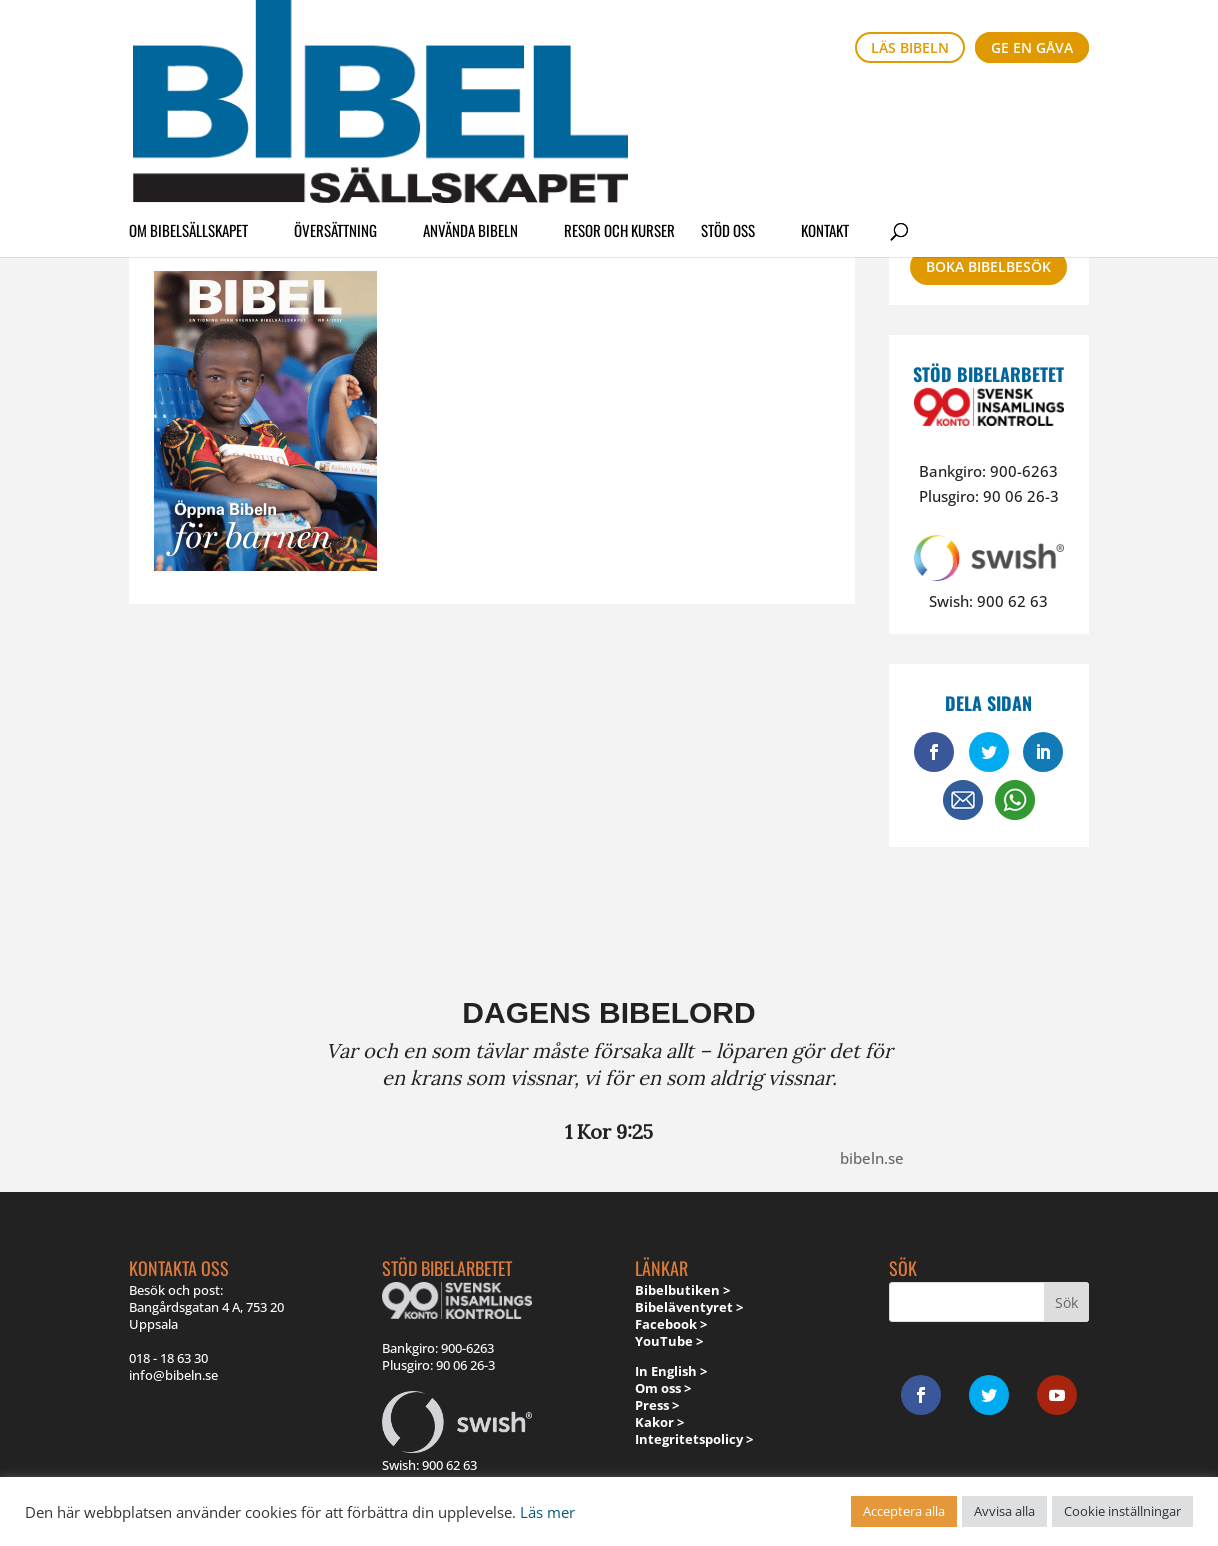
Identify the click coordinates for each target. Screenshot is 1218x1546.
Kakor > (659, 1422)
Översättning (335, 104)
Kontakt (825, 104)
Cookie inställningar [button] (1122, 1511)
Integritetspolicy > (694, 1439)
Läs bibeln (910, 47)
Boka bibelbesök (988, 266)
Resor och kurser (619, 104)
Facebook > (671, 1324)
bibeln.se (872, 1158)
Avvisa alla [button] (1004, 1511)
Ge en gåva (1032, 47)
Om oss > (663, 1388)
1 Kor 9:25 (609, 1131)
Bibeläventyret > (689, 1307)
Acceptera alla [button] (904, 1511)
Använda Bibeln (470, 104)
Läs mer (547, 1512)
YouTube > (669, 1341)
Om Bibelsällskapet (188, 104)
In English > (671, 1371)
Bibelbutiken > (682, 1290)
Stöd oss (728, 104)
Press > (657, 1405)
